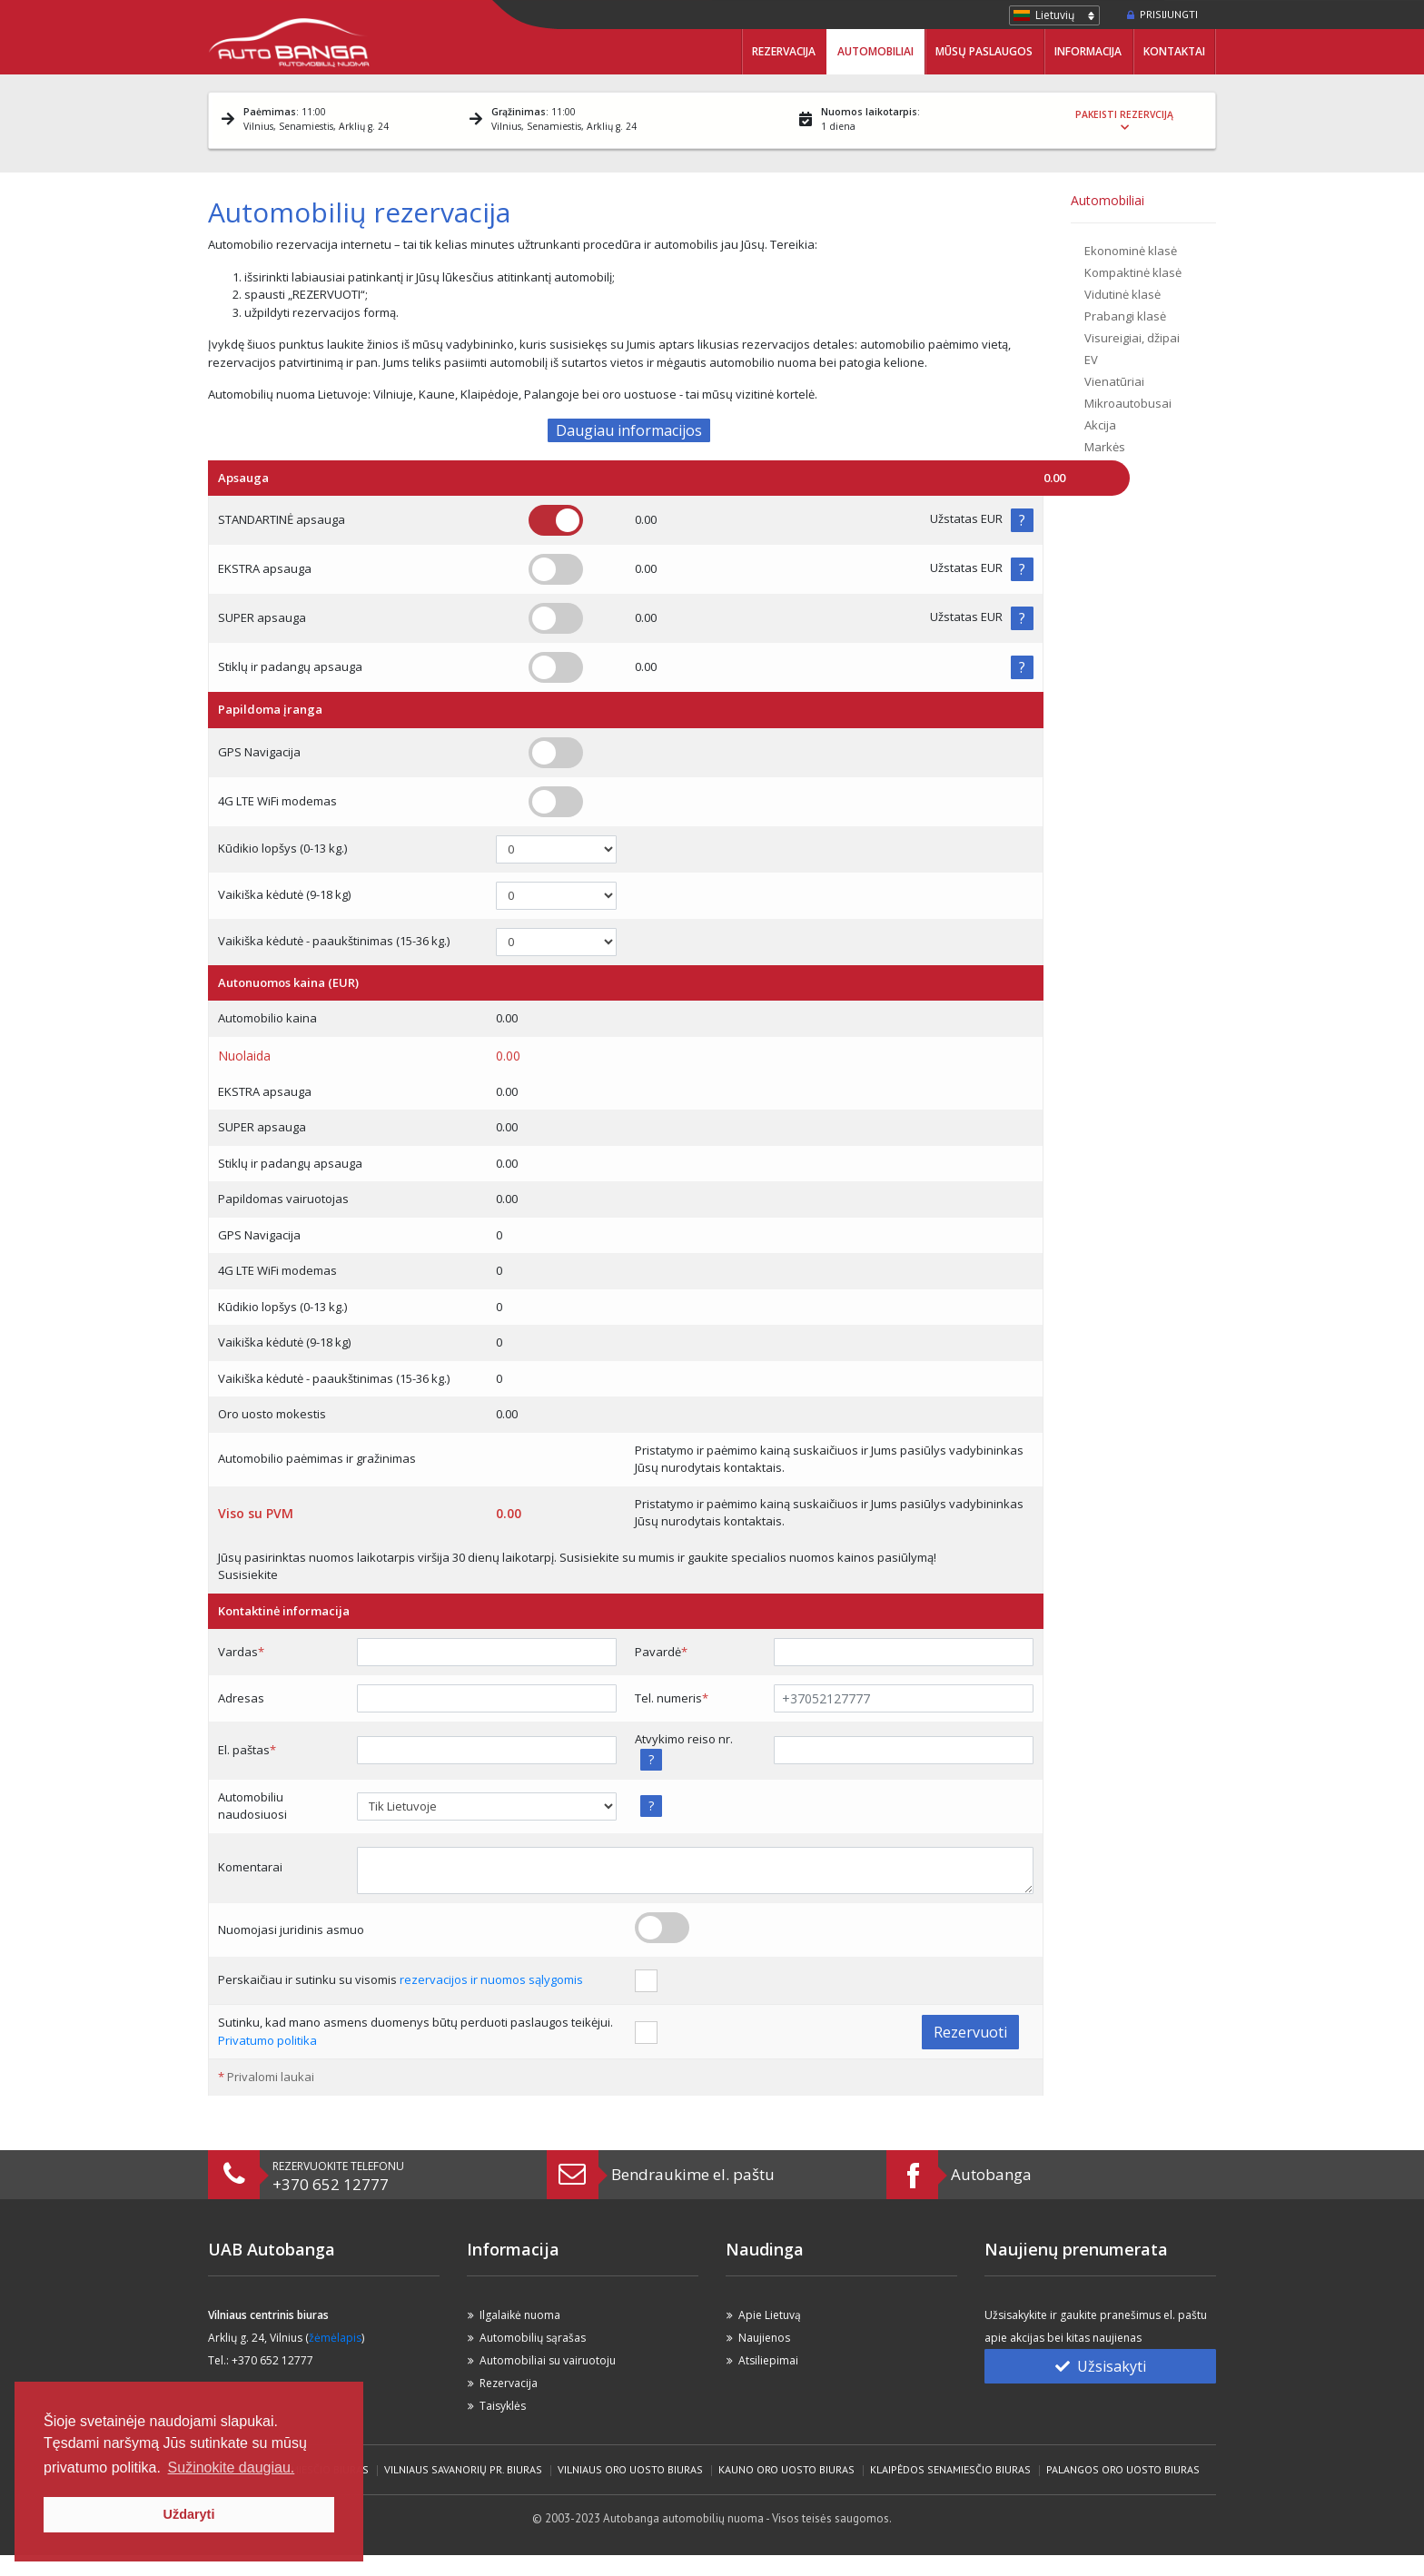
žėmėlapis (335, 2337)
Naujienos (764, 2337)
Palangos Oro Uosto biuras (1123, 2469)
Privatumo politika (267, 2040)
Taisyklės (503, 2405)
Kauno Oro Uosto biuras (786, 2469)
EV (1091, 359)
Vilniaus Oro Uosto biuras (630, 2469)
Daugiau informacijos (629, 430)
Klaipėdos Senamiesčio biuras (950, 2469)
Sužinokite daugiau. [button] (231, 2467)
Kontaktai (1174, 51)
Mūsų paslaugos (984, 51)
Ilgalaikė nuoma (520, 2315)
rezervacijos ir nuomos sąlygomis (491, 1979)
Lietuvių (1054, 15)
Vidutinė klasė (1122, 294)
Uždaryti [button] (189, 2514)
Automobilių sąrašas (533, 2337)
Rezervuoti (970, 2032)
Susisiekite (248, 1574)
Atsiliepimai (768, 2360)
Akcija (1100, 425)
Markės (1104, 447)
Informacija (1088, 51)
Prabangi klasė (1125, 316)
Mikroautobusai (1128, 403)
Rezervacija (784, 51)
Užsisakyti (1100, 2366)
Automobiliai (875, 51)
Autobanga (991, 2174)
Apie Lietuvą (769, 2315)
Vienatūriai (1114, 381)
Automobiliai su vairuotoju (548, 2360)
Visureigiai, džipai (1132, 338)
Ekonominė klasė (1130, 250)
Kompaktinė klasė (1133, 272)
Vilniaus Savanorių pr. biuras (463, 2469)
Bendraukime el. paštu (693, 2174)
